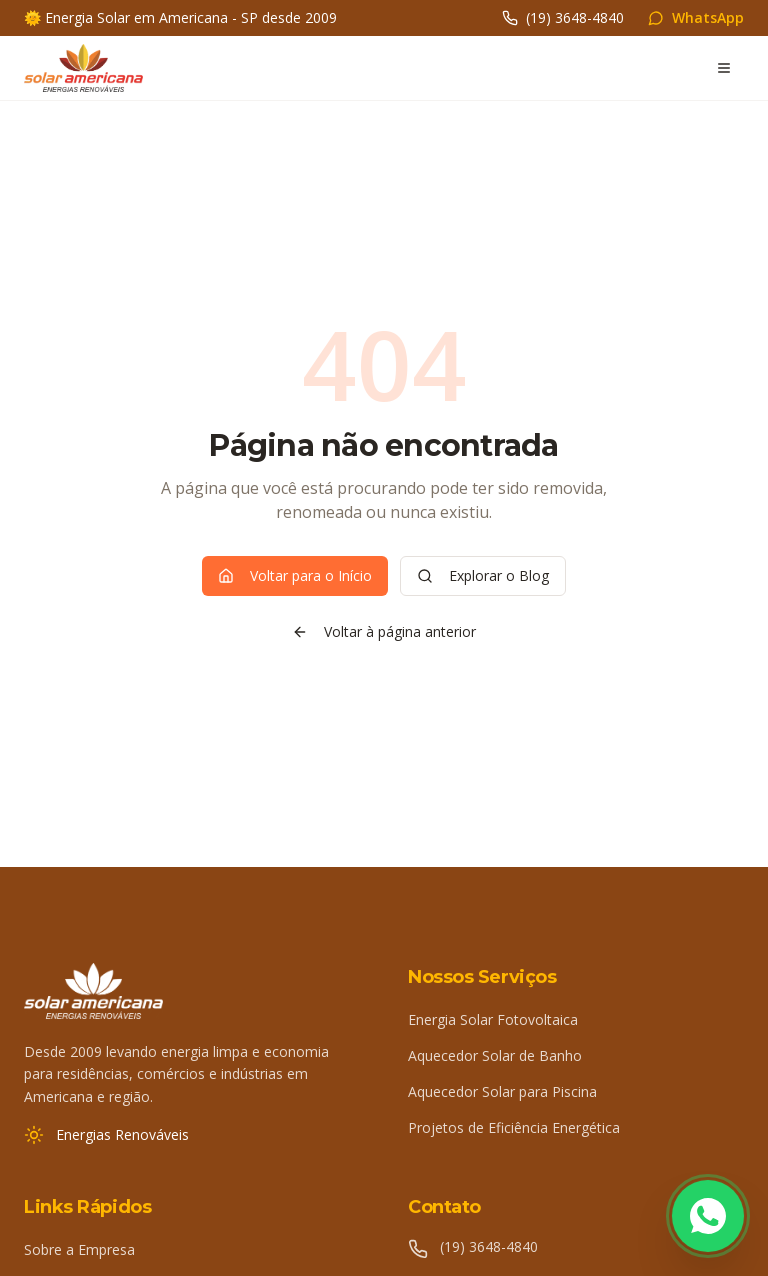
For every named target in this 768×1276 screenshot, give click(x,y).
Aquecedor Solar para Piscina (502, 1091)
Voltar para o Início (295, 575)
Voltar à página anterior (384, 631)
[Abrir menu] (724, 68)
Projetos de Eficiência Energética (514, 1127)
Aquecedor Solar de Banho (495, 1055)
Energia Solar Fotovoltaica (493, 1019)
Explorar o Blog (483, 575)
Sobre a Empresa (79, 1249)
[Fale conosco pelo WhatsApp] (708, 1216)
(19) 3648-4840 (563, 17)
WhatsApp (696, 17)
